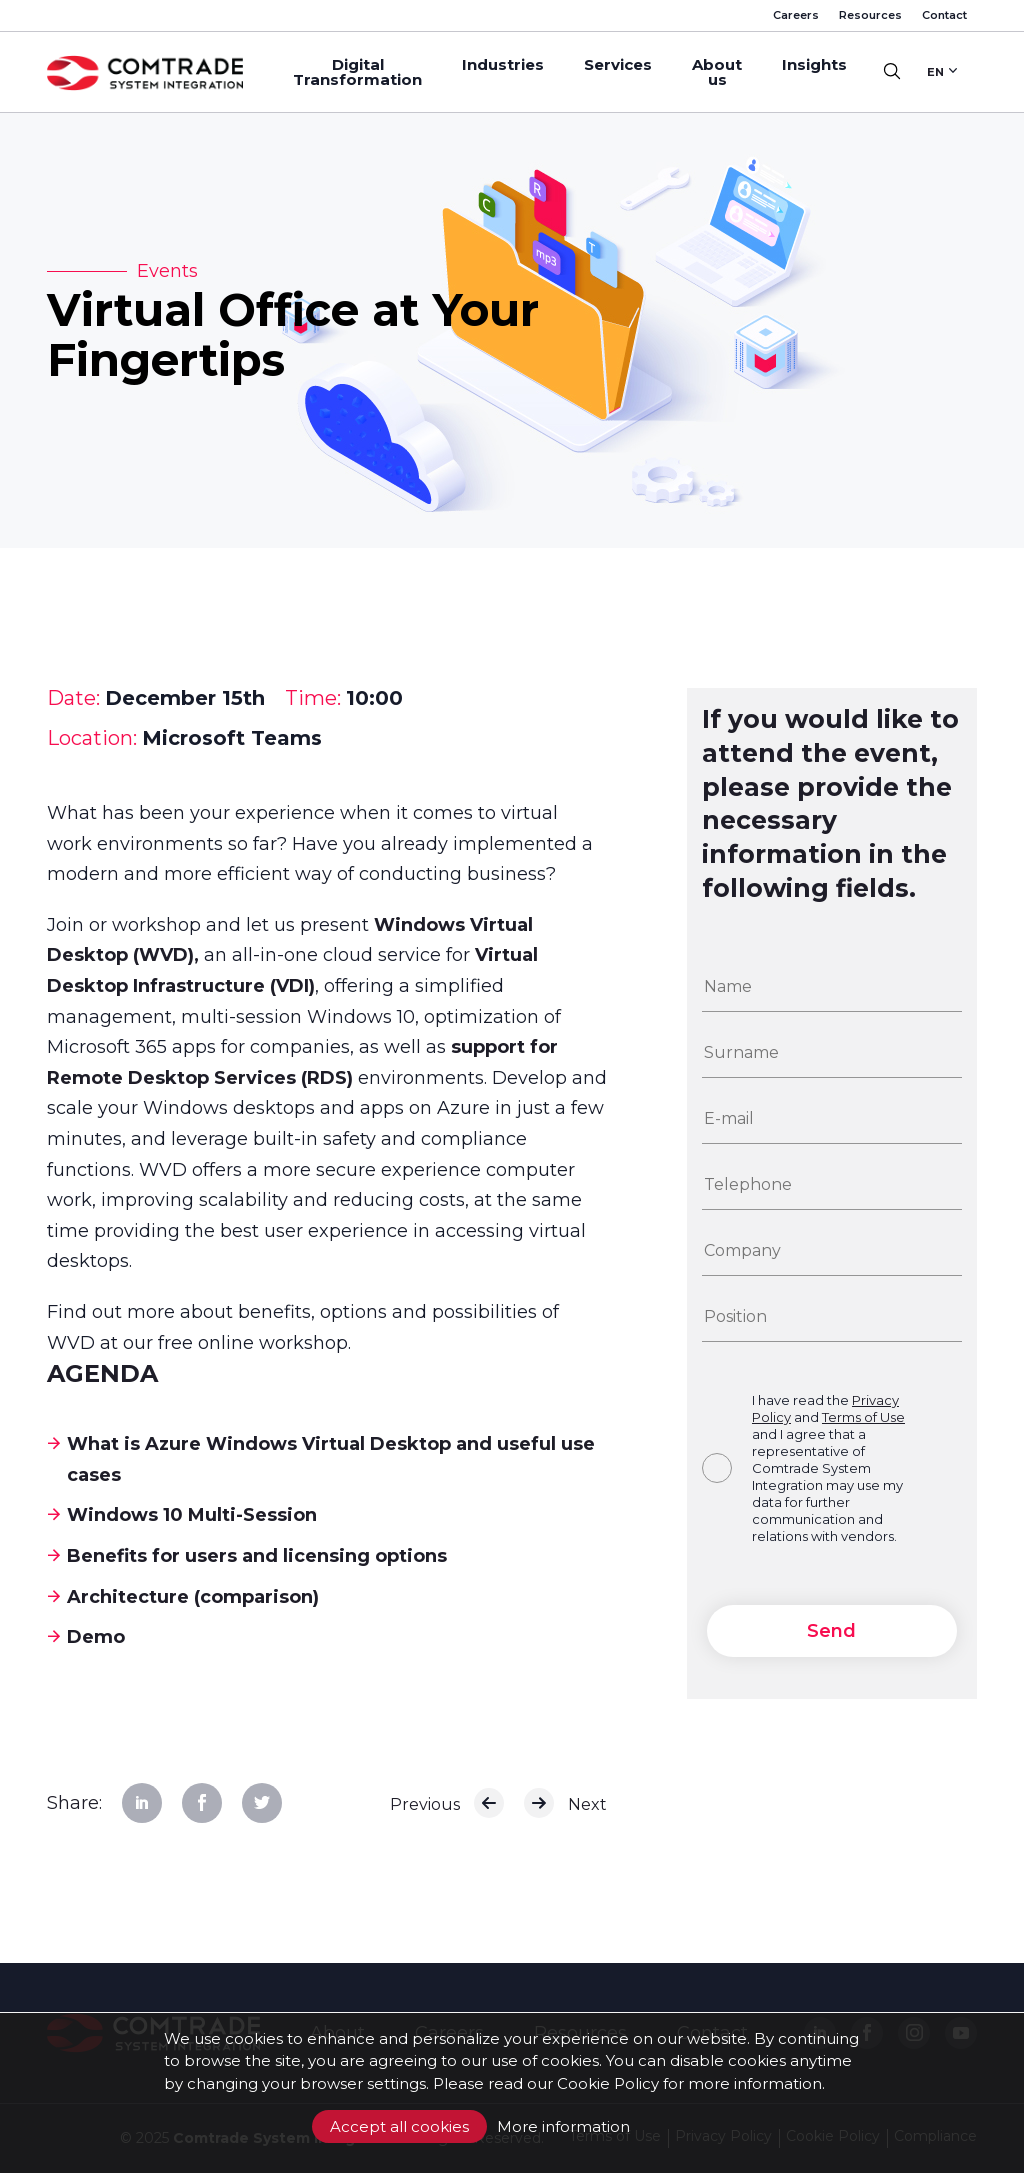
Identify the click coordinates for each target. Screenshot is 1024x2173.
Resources (870, 15)
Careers (796, 15)
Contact (944, 15)
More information (563, 2126)
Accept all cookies (399, 2126)
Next (565, 1803)
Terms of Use (863, 1417)
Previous (447, 1803)
